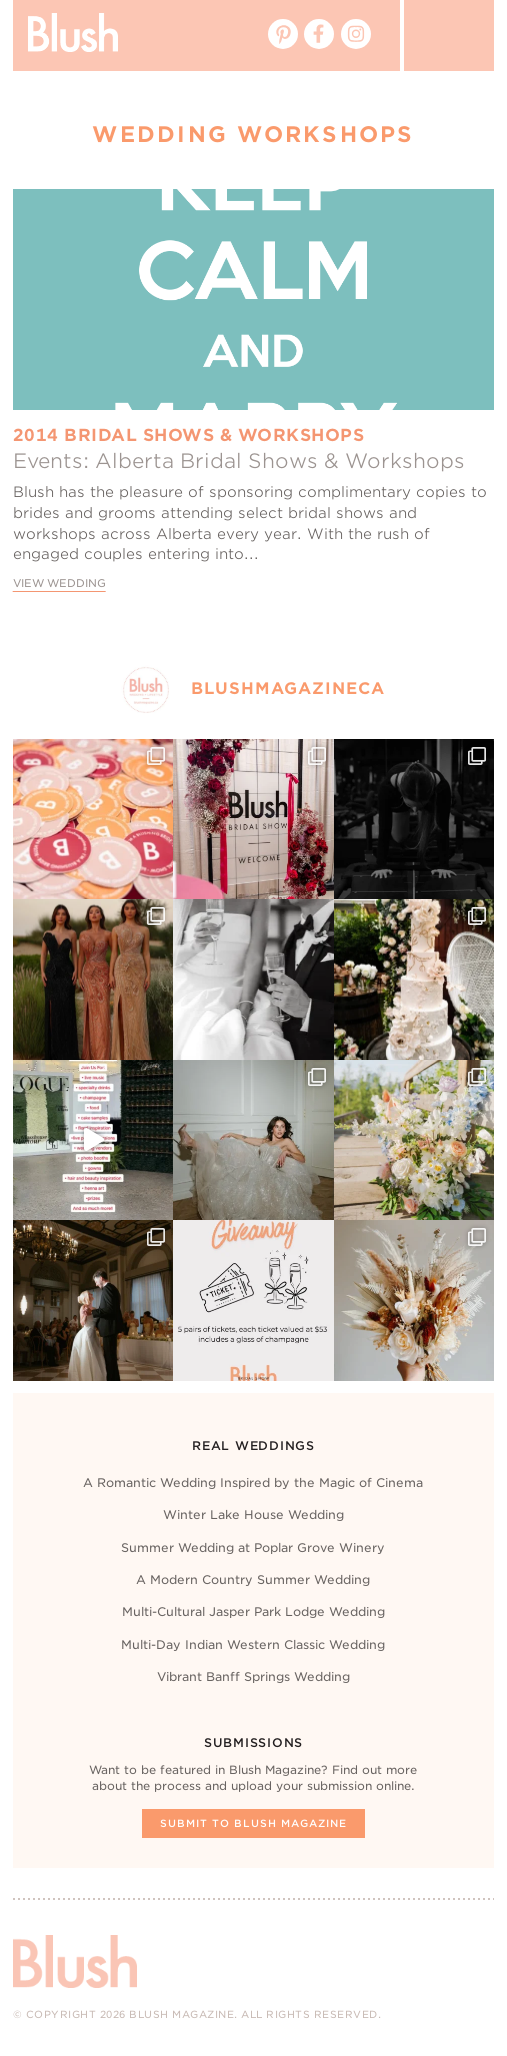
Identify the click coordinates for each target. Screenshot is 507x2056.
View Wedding (59, 583)
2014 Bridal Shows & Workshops (189, 435)
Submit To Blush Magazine (253, 1823)
